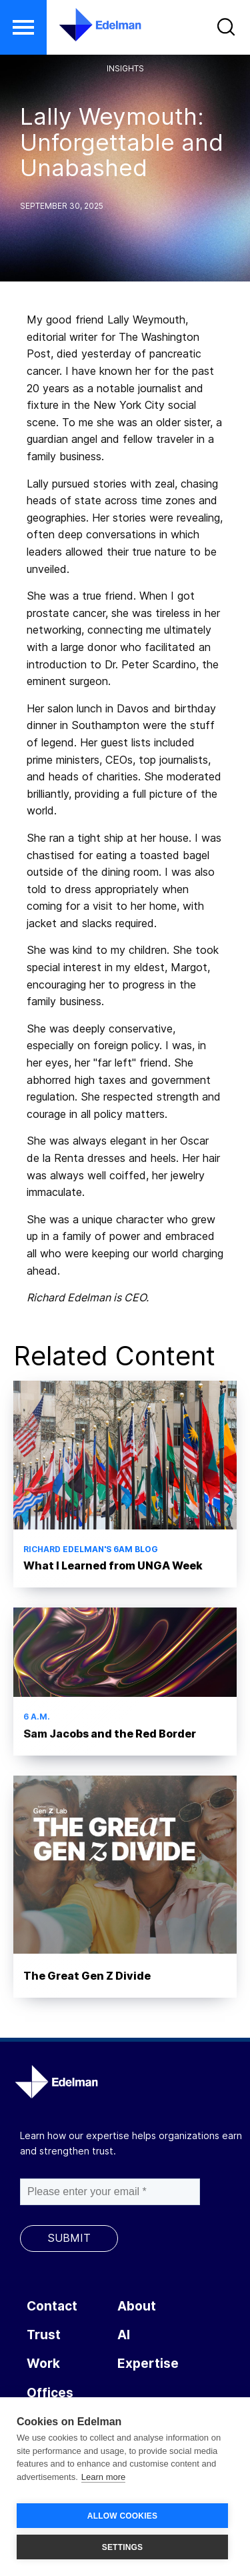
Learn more (103, 2477)
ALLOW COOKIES (122, 2516)
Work (43, 2363)
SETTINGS (122, 2547)
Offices (50, 2393)
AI (123, 2335)
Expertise (148, 2363)
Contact (52, 2306)
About (136, 2306)
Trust (44, 2335)
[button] (23, 27)
